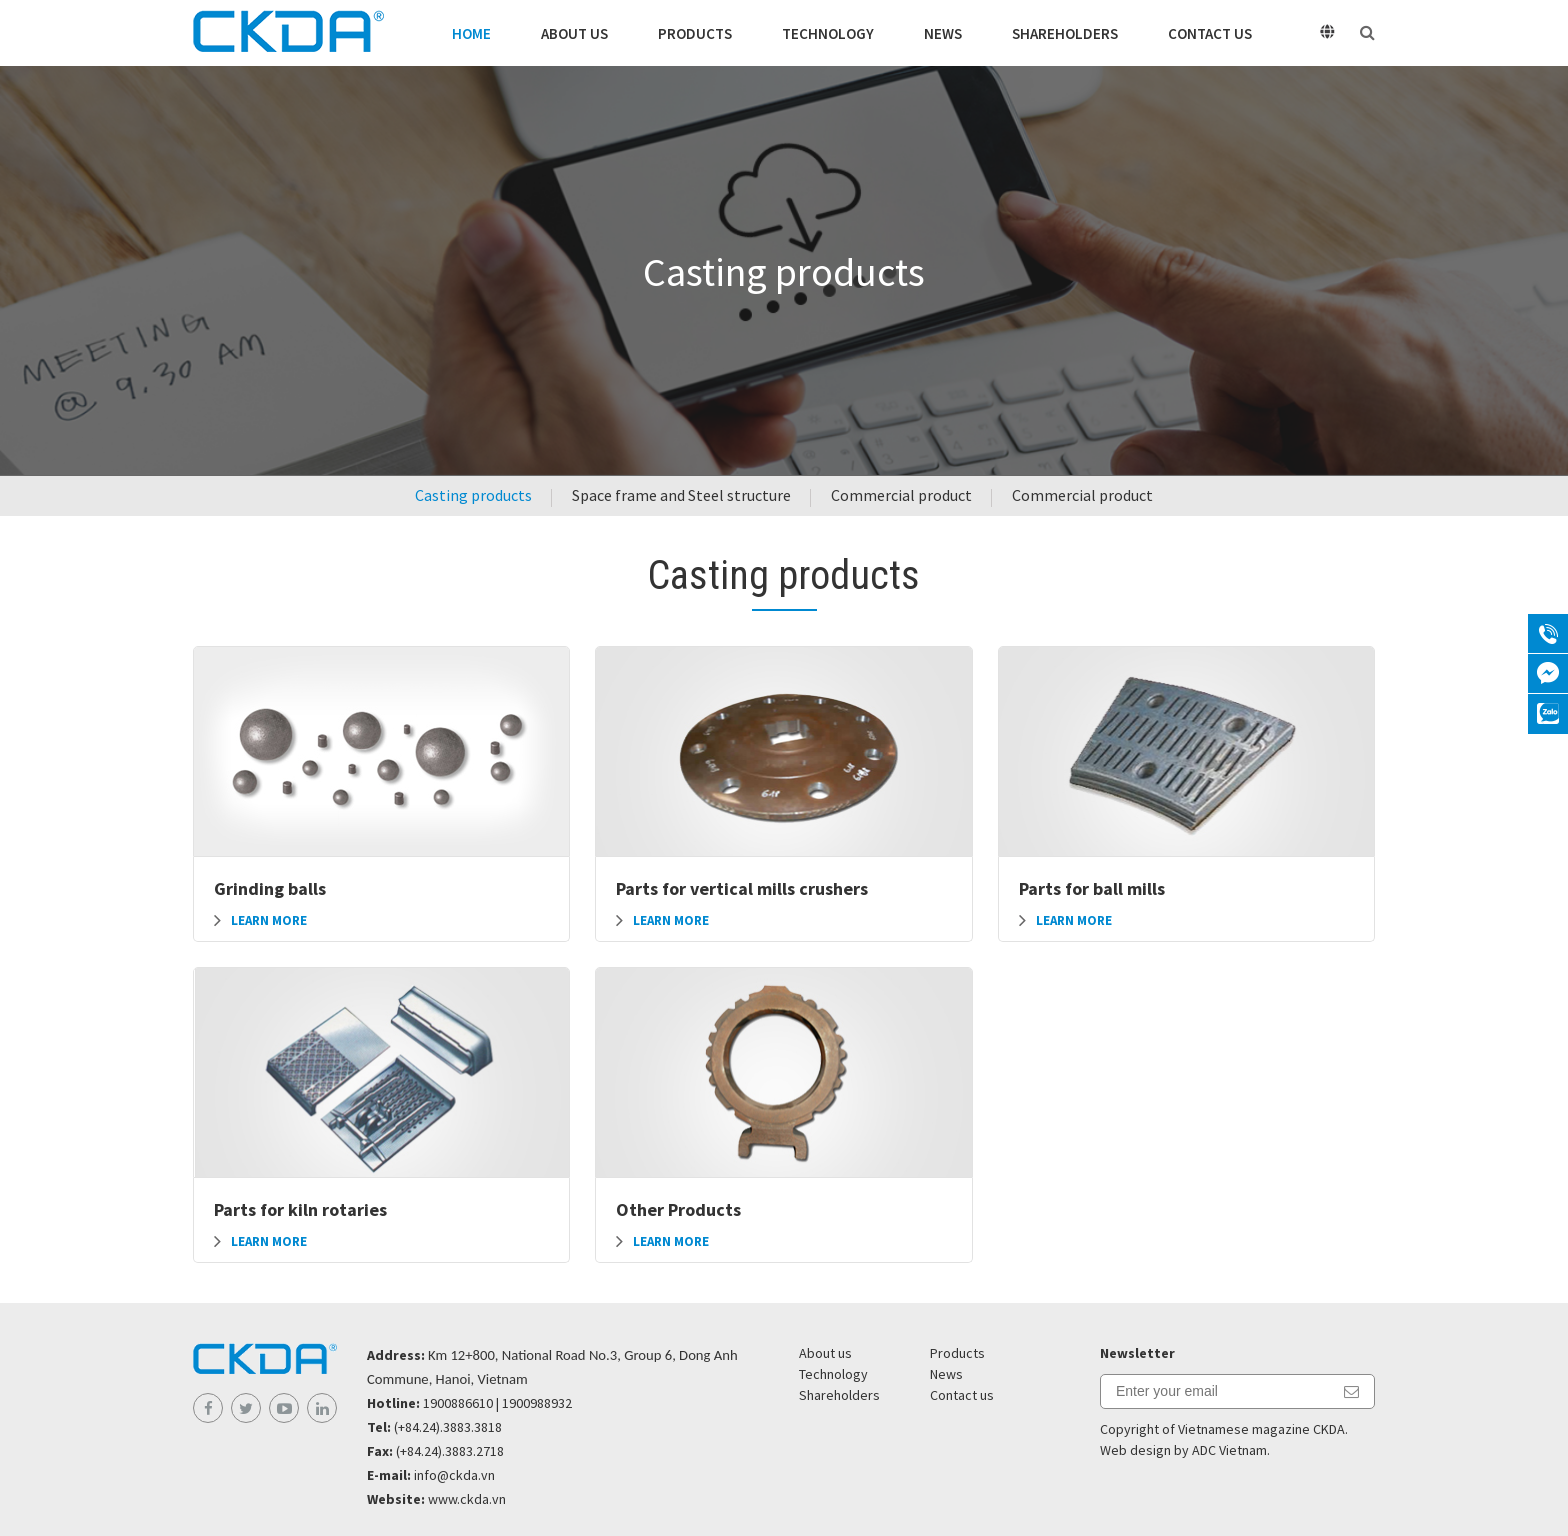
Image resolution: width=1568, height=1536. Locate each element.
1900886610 (458, 1403)
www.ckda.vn (467, 1499)
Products (695, 33)
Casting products (473, 495)
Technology (828, 33)
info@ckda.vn (454, 1475)
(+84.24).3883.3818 (448, 1427)
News (943, 33)
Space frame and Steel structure (681, 495)
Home (471, 33)
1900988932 (537, 1403)
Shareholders (1065, 33)
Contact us (1210, 33)
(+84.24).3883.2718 (450, 1451)
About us (574, 33)
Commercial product (901, 495)
